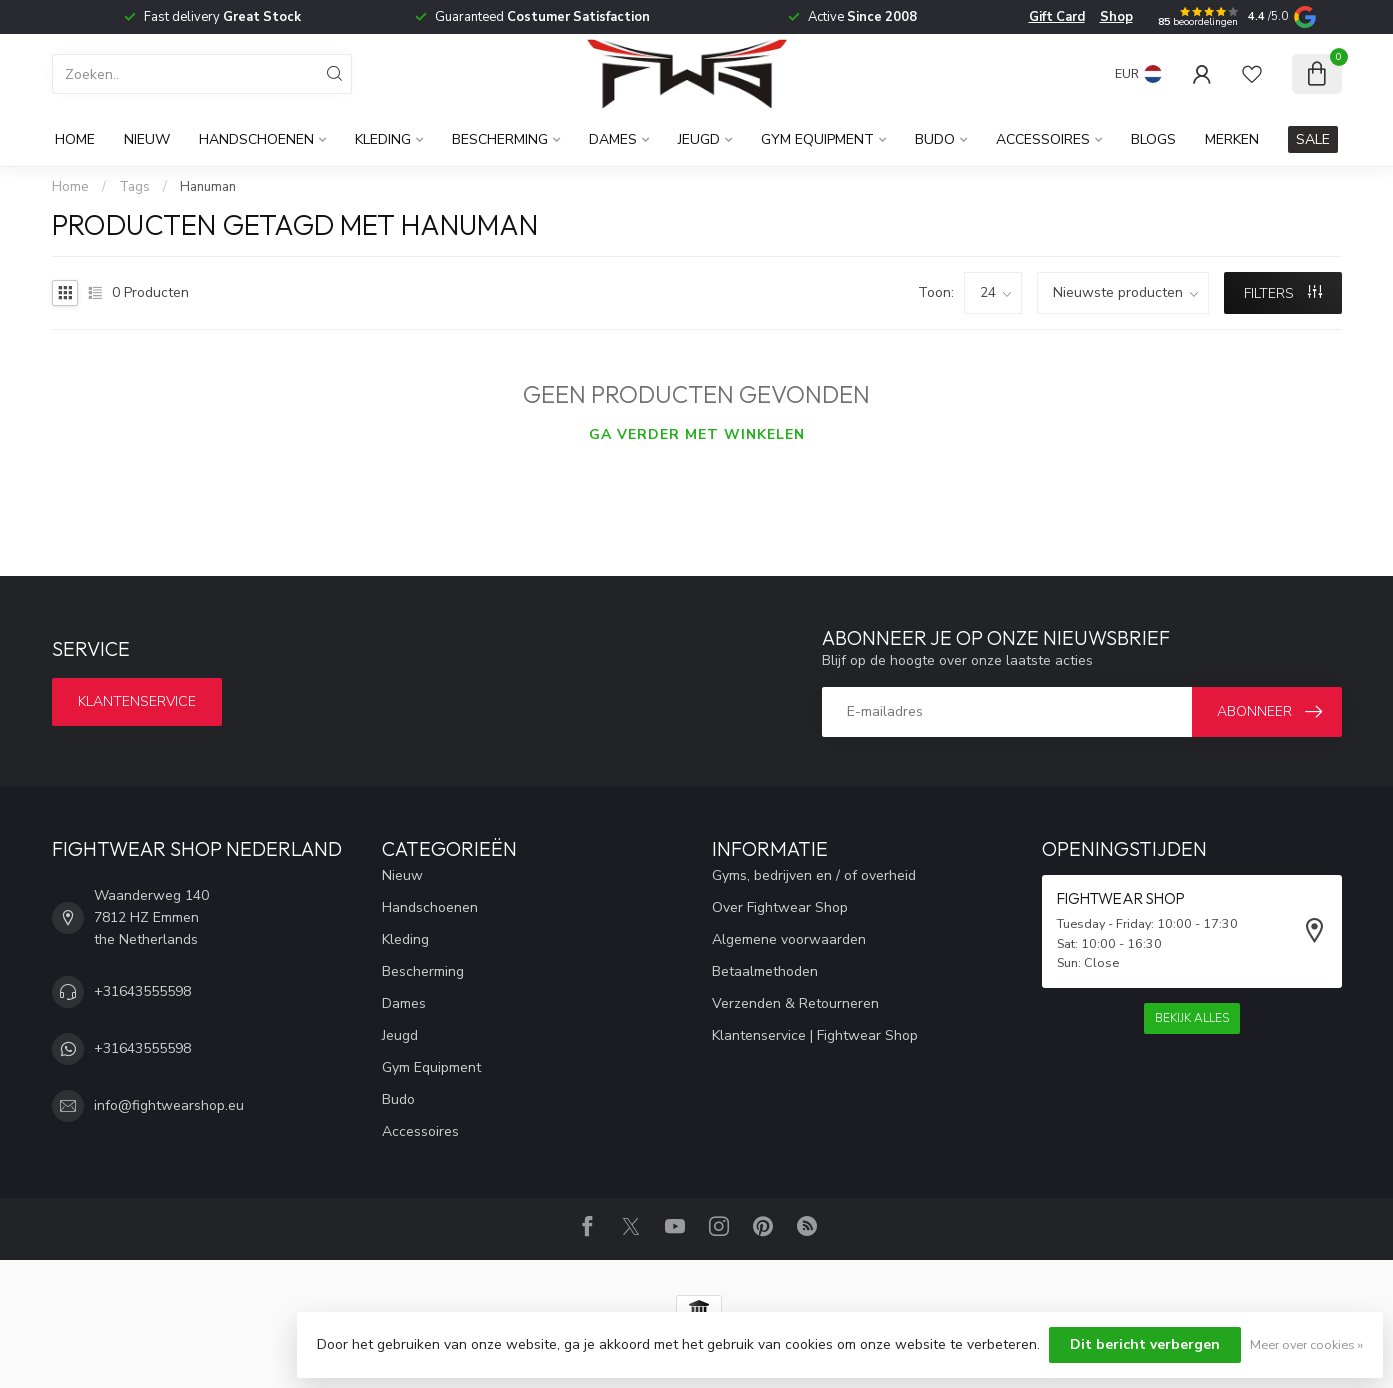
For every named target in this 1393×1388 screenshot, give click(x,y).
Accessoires (1043, 139)
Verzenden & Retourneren (795, 1003)
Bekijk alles (1192, 1018)
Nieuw (147, 139)
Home (75, 139)
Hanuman (208, 187)
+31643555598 (142, 991)
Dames (613, 139)
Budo (935, 139)
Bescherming (500, 139)
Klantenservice (137, 701)
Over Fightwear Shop (780, 907)
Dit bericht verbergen (1145, 1344)
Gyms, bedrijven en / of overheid (814, 875)
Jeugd (699, 139)
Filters (1283, 293)
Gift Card (1057, 17)
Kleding (383, 139)
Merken (1232, 139)
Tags (134, 187)
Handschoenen (256, 139)
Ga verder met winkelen (697, 434)
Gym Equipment (817, 139)
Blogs (1153, 139)
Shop (1116, 17)
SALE (1313, 139)
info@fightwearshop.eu (169, 1105)
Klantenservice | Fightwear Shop (815, 1035)
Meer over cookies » (1306, 1344)
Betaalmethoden (765, 971)
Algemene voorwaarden (789, 939)
